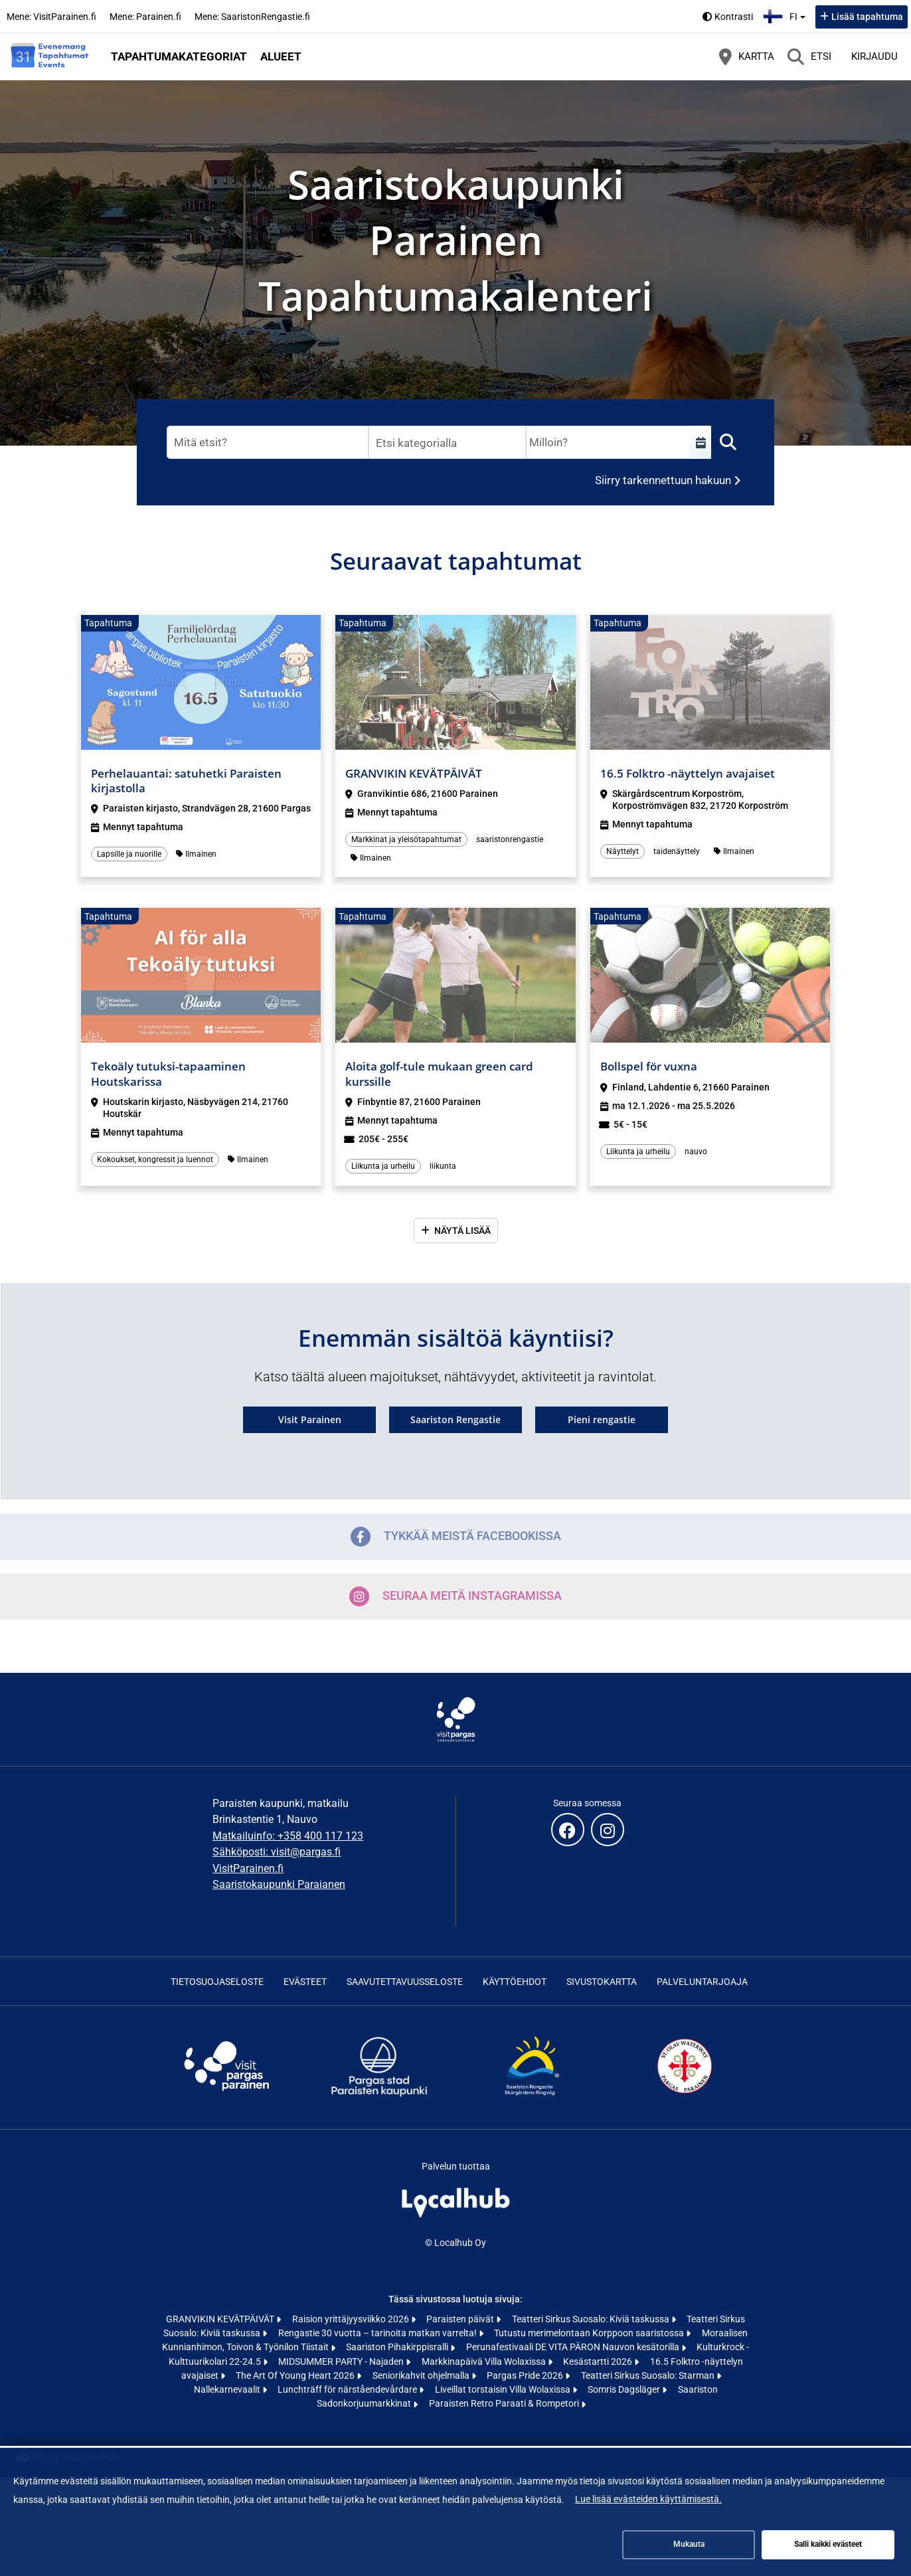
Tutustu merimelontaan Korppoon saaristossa (590, 2333)
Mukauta (688, 2544)
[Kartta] (746, 56)
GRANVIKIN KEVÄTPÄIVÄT (221, 2319)
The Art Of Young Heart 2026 (296, 2375)
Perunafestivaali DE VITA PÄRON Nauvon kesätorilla (573, 2347)
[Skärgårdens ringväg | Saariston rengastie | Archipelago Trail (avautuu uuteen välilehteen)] (531, 2096)
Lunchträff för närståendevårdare (348, 2389)
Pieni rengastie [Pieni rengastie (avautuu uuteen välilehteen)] (601, 1419)
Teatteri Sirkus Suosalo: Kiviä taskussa (591, 2319)
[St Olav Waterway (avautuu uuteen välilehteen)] (684, 2096)
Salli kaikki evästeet (828, 2544)
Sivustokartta (601, 1981)
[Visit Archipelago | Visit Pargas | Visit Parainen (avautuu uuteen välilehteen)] (226, 2096)
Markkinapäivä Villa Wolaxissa (485, 2361)
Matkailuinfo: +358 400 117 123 (287, 1836)
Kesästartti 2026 (598, 2361)
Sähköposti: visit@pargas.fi (276, 1852)
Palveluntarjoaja (702, 1981)
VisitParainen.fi (248, 1868)
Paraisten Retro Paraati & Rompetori (505, 2403)
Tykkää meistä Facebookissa (456, 1537)
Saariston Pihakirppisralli (398, 2347)
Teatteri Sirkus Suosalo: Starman (648, 2375)
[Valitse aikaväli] (700, 442)
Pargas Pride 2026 (526, 2375)
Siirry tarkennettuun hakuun (663, 480)
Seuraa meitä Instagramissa (455, 1596)
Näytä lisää (462, 1230)
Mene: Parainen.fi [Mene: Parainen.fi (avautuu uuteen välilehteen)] (145, 16)
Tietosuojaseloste (217, 1981)
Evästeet (305, 1981)
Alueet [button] (280, 56)
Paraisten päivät (461, 2319)
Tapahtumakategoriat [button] (179, 56)
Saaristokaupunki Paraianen (278, 1884)
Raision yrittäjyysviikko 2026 (351, 2319)
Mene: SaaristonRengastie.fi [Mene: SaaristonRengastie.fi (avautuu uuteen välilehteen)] (252, 16)
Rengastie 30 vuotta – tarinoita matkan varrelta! (378, 2333)
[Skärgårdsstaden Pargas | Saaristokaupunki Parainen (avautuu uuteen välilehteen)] (379, 2096)
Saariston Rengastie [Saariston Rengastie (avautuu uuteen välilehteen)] (455, 1419)
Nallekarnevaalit (228, 2389)
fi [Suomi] (786, 15)
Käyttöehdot (514, 1981)
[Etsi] (809, 56)
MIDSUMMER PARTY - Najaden (342, 2361)
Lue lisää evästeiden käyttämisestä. (648, 2499)
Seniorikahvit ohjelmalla (422, 2375)
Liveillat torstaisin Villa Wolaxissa (503, 2389)
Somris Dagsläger (625, 2389)
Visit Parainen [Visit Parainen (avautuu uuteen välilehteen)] (309, 1419)
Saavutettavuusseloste (405, 1981)
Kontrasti (733, 16)
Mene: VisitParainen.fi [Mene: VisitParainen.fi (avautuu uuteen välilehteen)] (51, 16)
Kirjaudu (874, 56)
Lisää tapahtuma (867, 16)
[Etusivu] (50, 56)
